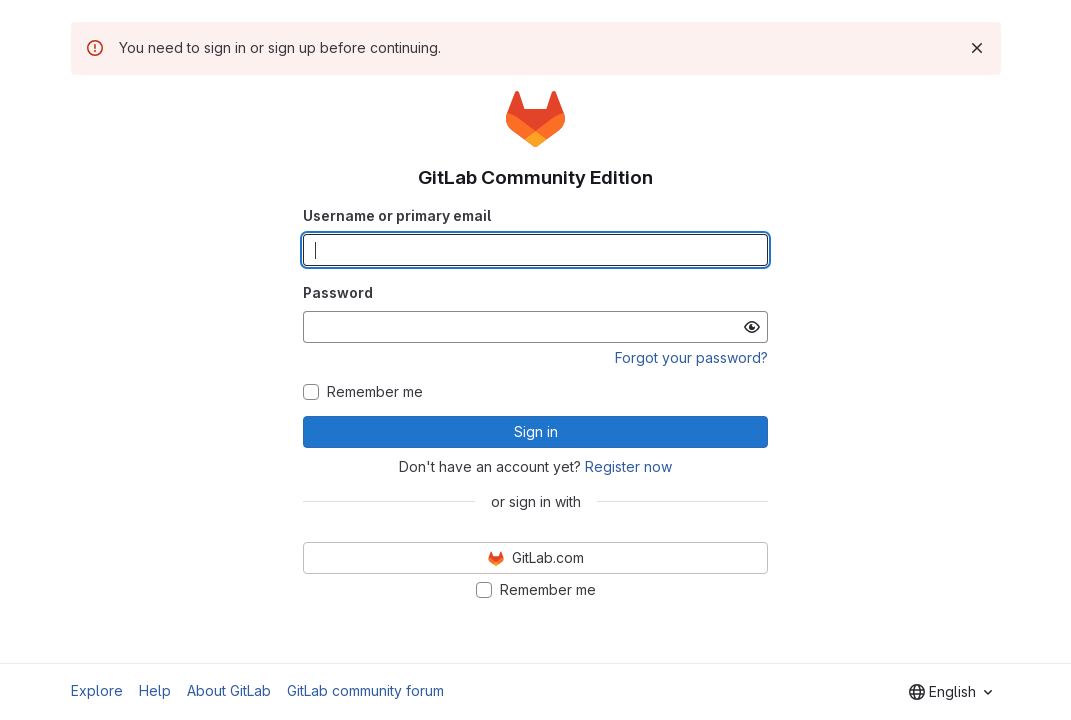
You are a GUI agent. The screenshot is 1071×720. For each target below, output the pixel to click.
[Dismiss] (977, 48)
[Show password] (752, 327)
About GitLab (229, 690)
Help (155, 690)
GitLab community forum (365, 690)
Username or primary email (397, 215)
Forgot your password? (691, 357)
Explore (97, 690)
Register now (628, 466)
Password (338, 292)
